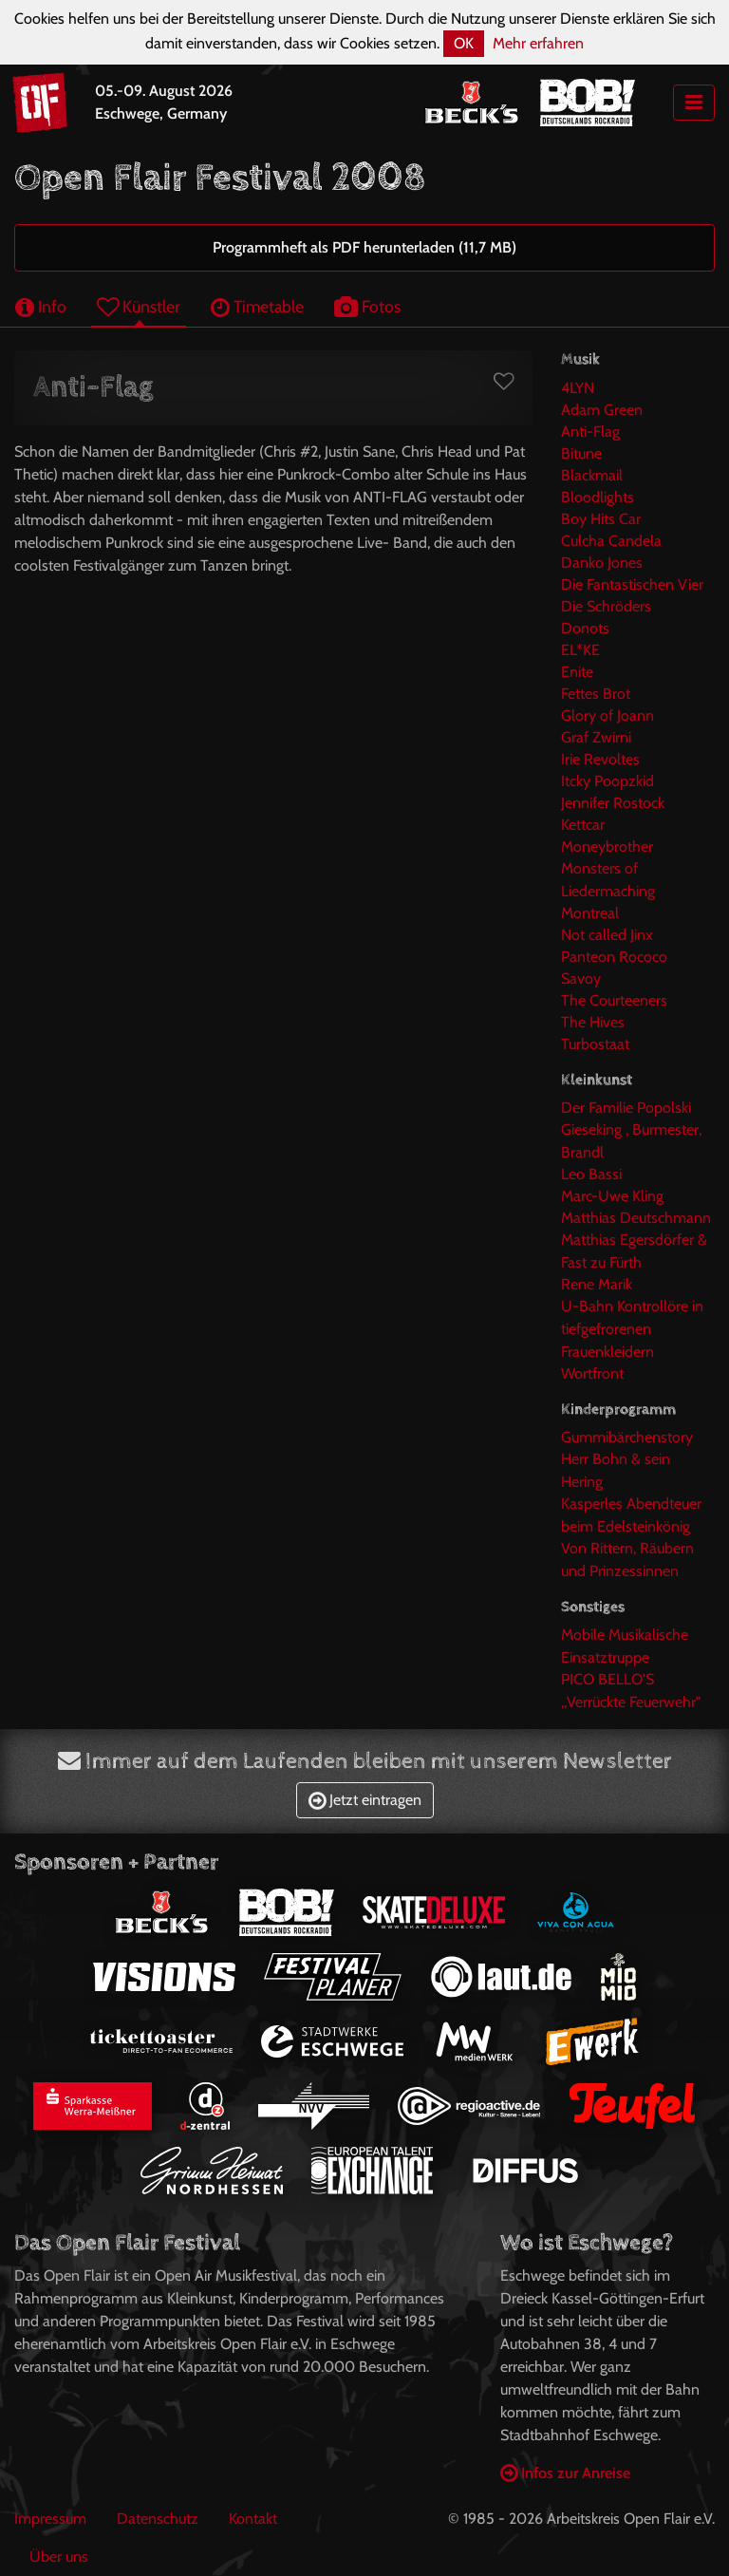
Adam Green (602, 410)
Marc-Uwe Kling (612, 1196)
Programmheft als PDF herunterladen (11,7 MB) (364, 247)
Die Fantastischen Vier (632, 584)
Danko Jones (602, 563)
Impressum (50, 2519)
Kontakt (253, 2519)
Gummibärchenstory (627, 1437)
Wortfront (592, 1373)
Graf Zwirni (596, 737)
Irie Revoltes (600, 759)
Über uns (58, 2557)
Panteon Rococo (614, 957)
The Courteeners (614, 1000)
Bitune (581, 453)
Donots (585, 628)
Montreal (590, 913)
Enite (577, 672)
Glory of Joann (607, 715)
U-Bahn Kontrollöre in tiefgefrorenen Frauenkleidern (632, 1329)
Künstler (138, 306)
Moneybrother (607, 846)
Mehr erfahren (538, 43)
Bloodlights (597, 497)
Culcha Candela (611, 541)
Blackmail (592, 475)
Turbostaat (595, 1044)
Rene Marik (596, 1284)
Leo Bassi (591, 1174)
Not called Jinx (607, 935)
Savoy (581, 978)
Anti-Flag (590, 432)
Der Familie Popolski (626, 1108)
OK (464, 43)
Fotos (367, 306)
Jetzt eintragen (364, 1800)
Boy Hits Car (601, 519)
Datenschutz (157, 2519)
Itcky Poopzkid (607, 781)
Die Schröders (606, 606)
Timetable (257, 306)
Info (40, 306)
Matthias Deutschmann (636, 1218)
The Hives (593, 1022)
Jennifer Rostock (612, 803)
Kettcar (583, 825)
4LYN (577, 388)
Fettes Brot (595, 694)
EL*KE (580, 650)
